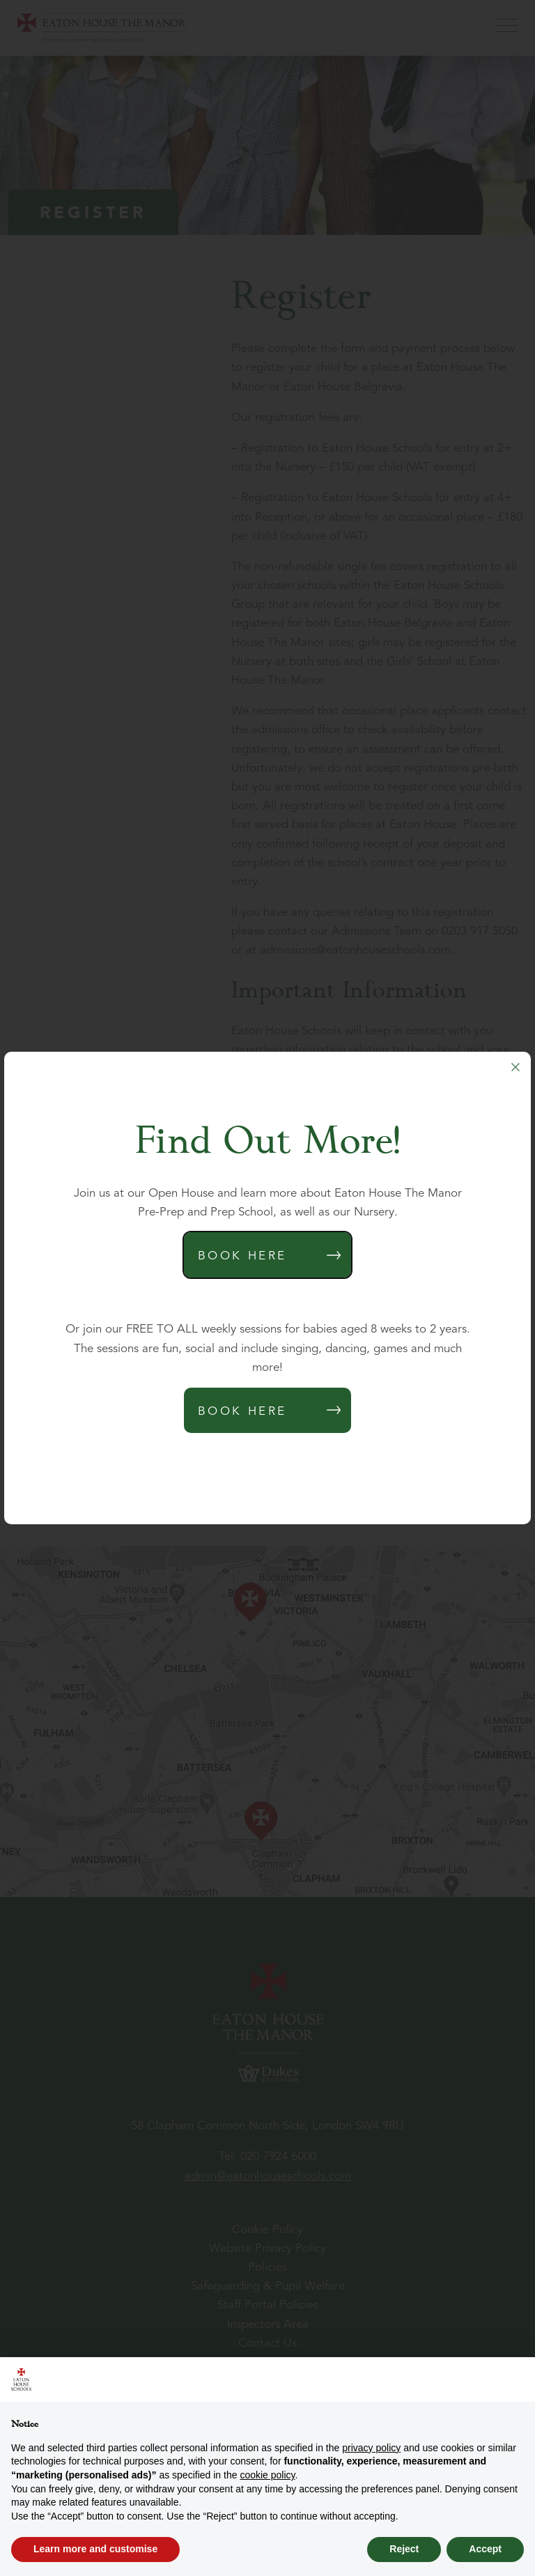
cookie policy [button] (267, 2475)
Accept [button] (485, 2548)
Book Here (242, 1256)
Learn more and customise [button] (95, 2548)
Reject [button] (404, 2548)
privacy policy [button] (371, 2447)
